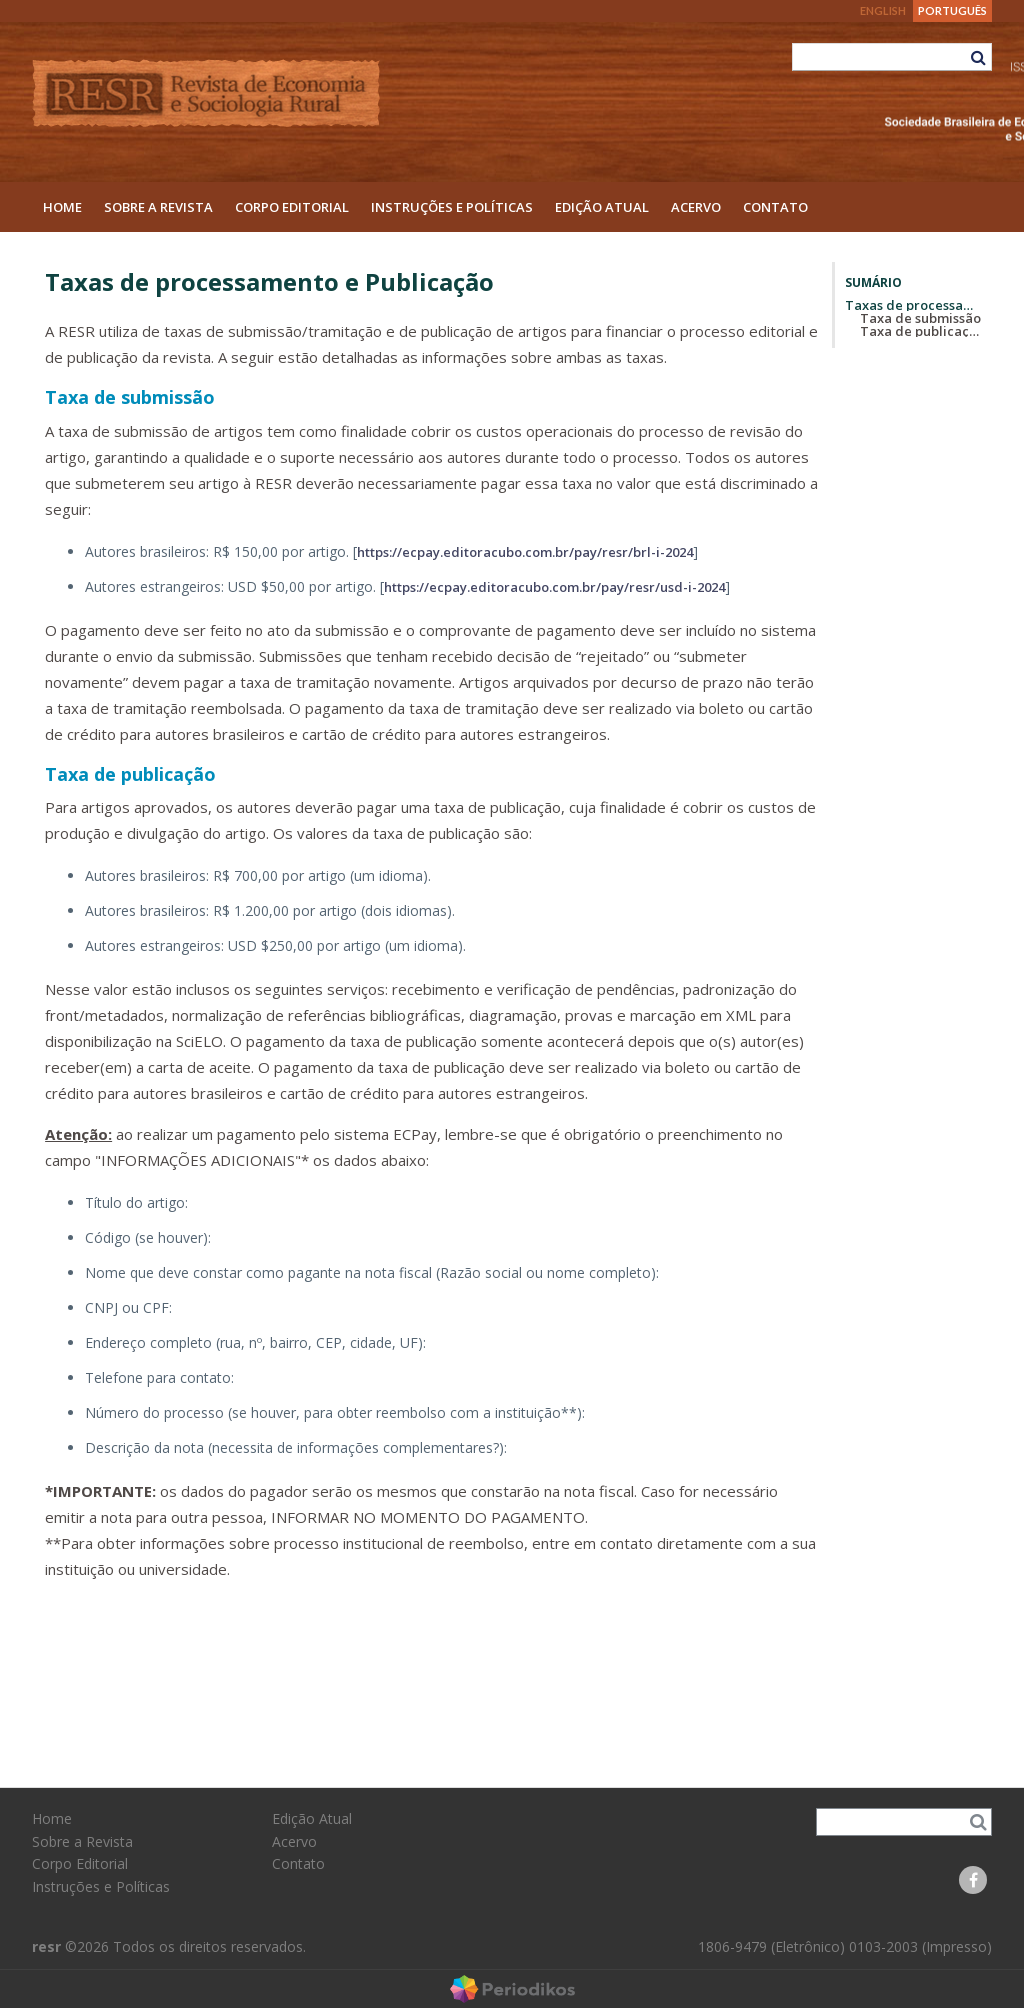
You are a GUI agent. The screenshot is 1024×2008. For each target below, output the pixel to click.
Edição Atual (602, 207)
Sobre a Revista (158, 207)
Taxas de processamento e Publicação (913, 305)
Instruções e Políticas (452, 207)
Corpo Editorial (292, 207)
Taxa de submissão (130, 397)
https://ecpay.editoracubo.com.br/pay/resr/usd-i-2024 (554, 587)
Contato (775, 207)
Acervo (696, 207)
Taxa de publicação (130, 774)
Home (62, 207)
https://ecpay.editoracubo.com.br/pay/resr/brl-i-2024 (525, 552)
